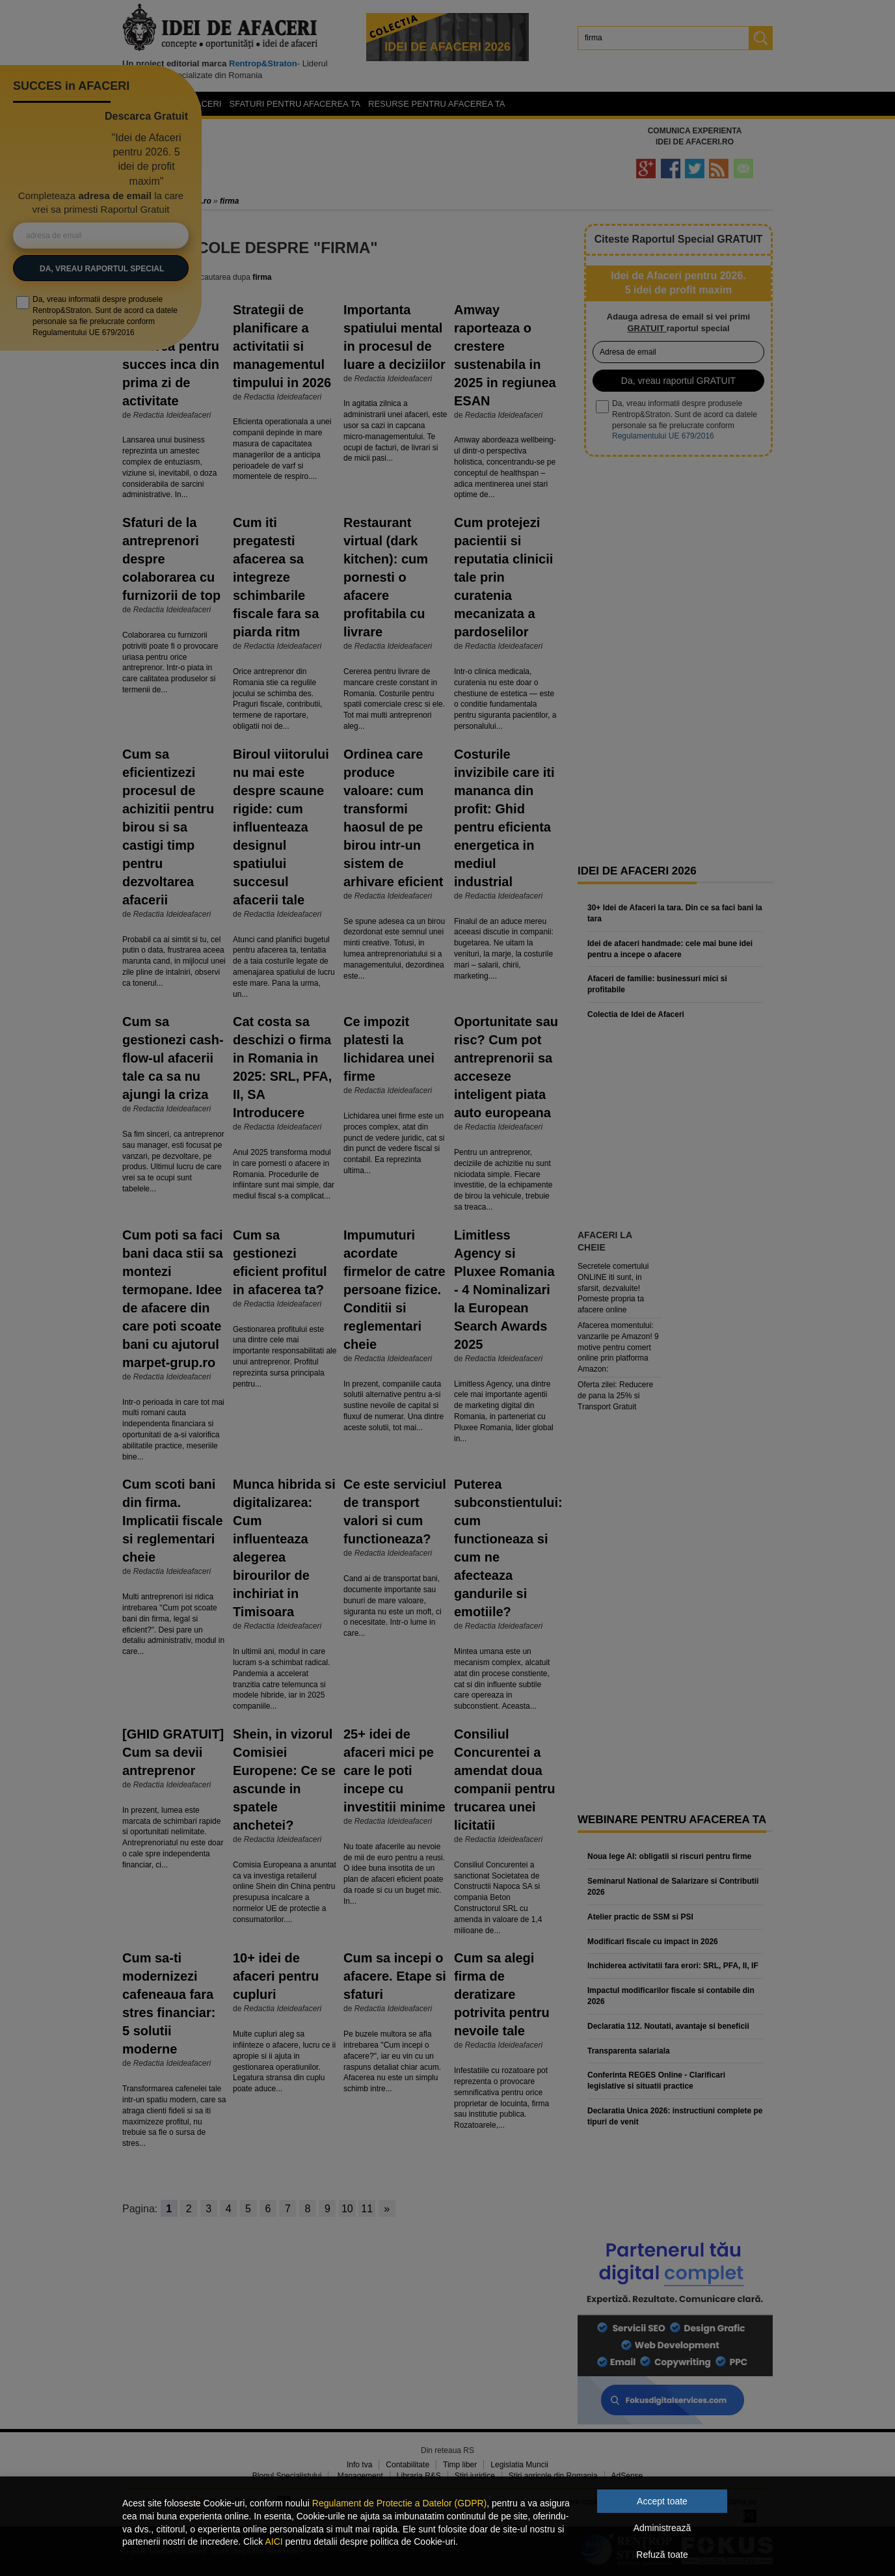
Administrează (662, 2528)
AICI (273, 2541)
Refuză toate (662, 2554)
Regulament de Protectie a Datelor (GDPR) (399, 2503)
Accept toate (662, 2501)
